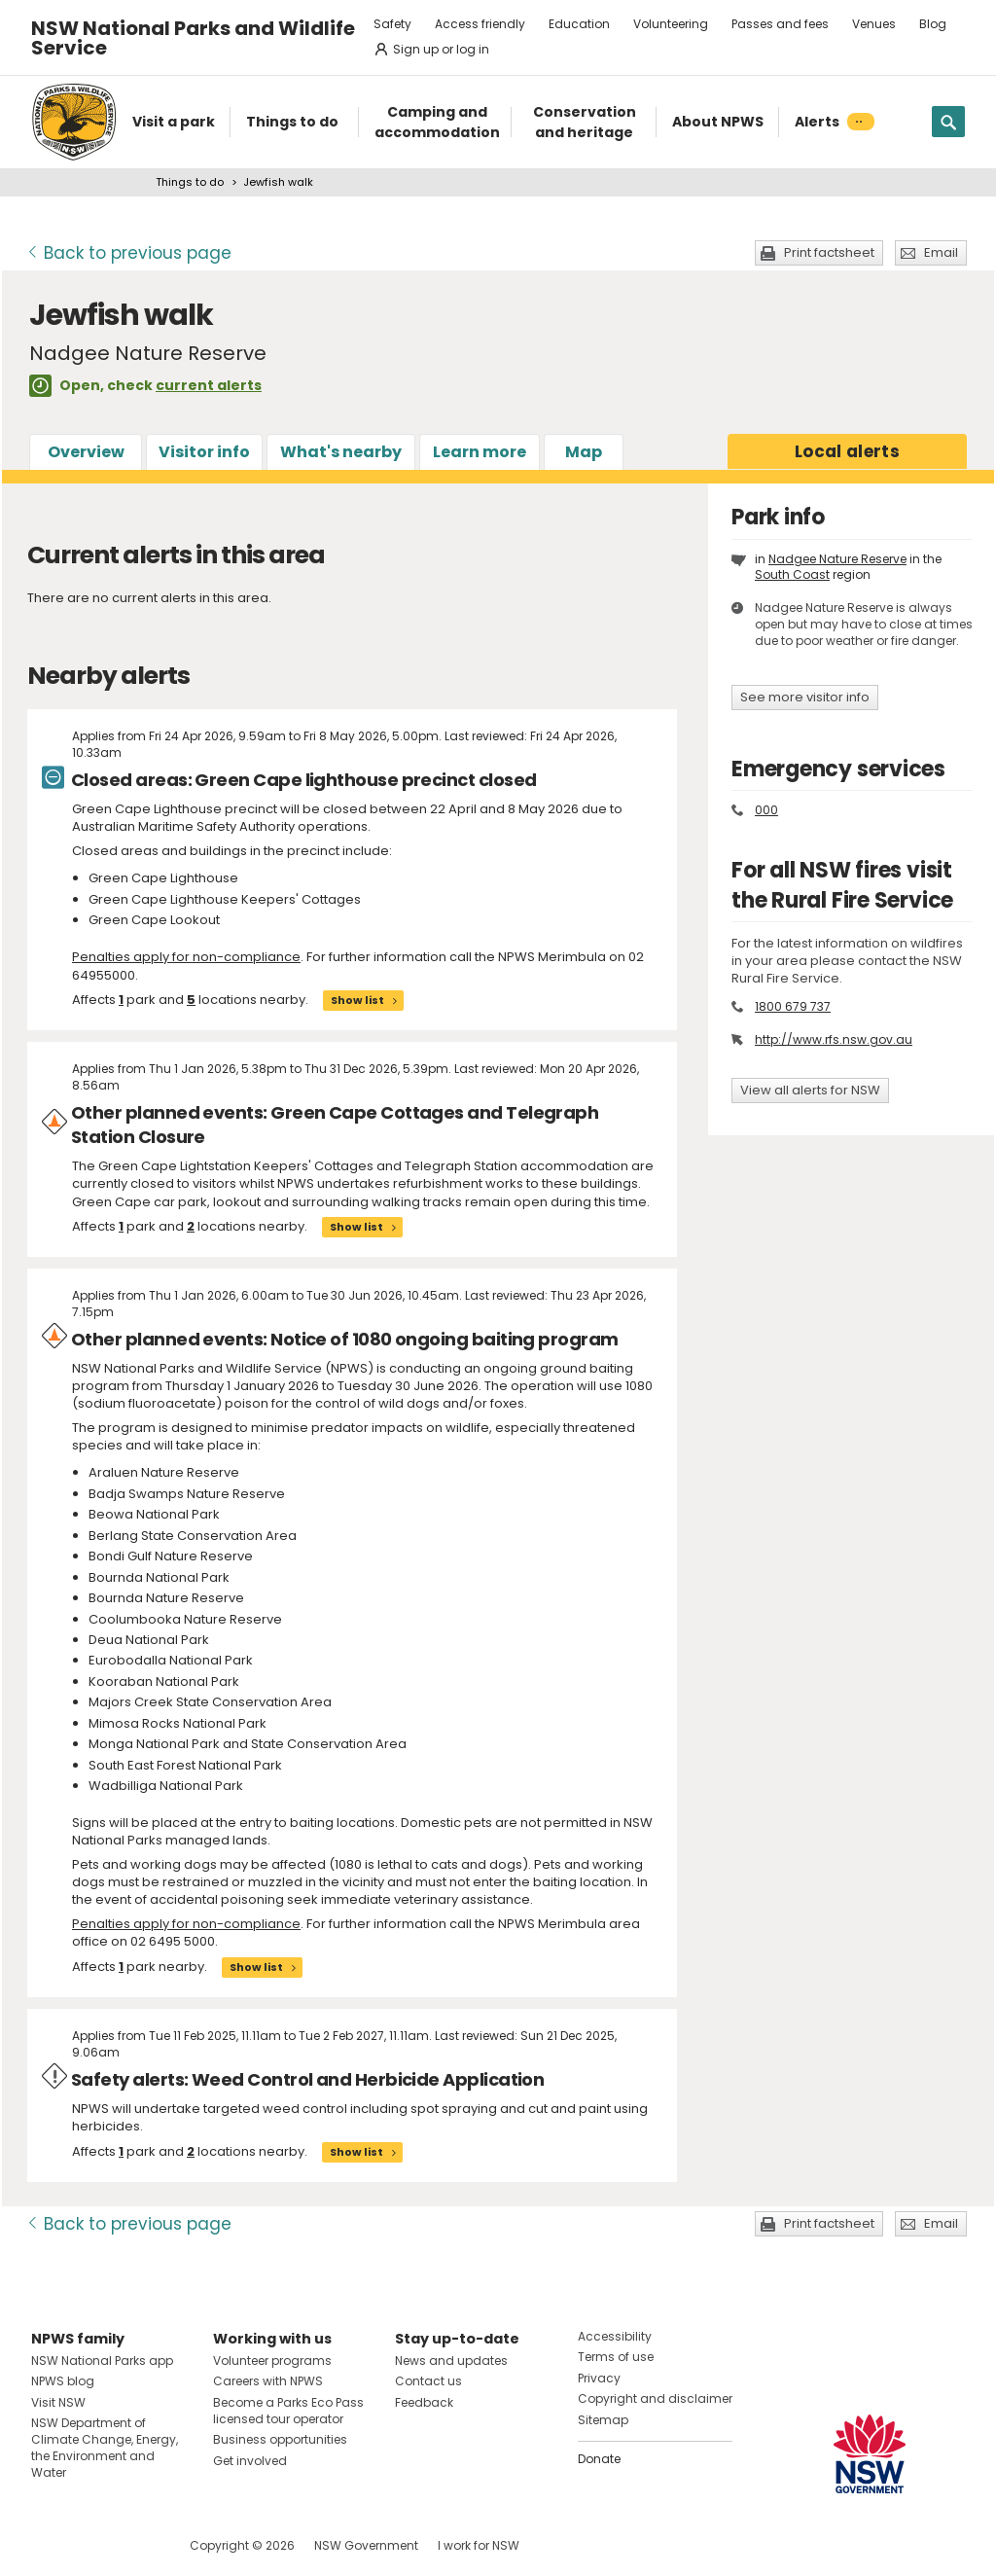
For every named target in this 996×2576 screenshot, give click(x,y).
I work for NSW (478, 2545)
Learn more (479, 452)
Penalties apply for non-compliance (186, 957)
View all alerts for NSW (810, 1090)
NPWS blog (62, 2381)
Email (941, 252)
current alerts (209, 385)
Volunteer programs (272, 2360)
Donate (599, 2459)
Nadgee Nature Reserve (837, 559)
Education (579, 24)
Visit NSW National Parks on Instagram (91, 2545)
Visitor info (204, 452)
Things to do (190, 182)
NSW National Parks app (102, 2360)
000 (766, 810)
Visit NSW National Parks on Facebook (49, 2545)
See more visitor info (805, 697)
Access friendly (480, 24)
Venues (874, 24)
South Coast (792, 574)
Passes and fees (780, 24)
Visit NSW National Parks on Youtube (133, 2545)
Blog (932, 24)
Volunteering (670, 24)
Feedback (424, 2402)
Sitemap (603, 2420)
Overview (86, 452)
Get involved (250, 2460)
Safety (392, 24)
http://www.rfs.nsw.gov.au (833, 1039)
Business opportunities (280, 2439)
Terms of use (616, 2356)
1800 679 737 (793, 1006)
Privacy (599, 2378)
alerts (847, 451)
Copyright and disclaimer (655, 2398)
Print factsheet (829, 252)
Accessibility (615, 2336)
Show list (357, 1000)
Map (583, 452)
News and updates (451, 2360)
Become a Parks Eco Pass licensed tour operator (288, 2410)
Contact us (428, 2381)
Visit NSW (58, 2402)
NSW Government (366, 2545)
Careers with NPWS (268, 2381)
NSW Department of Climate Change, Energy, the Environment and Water (104, 2447)
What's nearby (341, 452)
